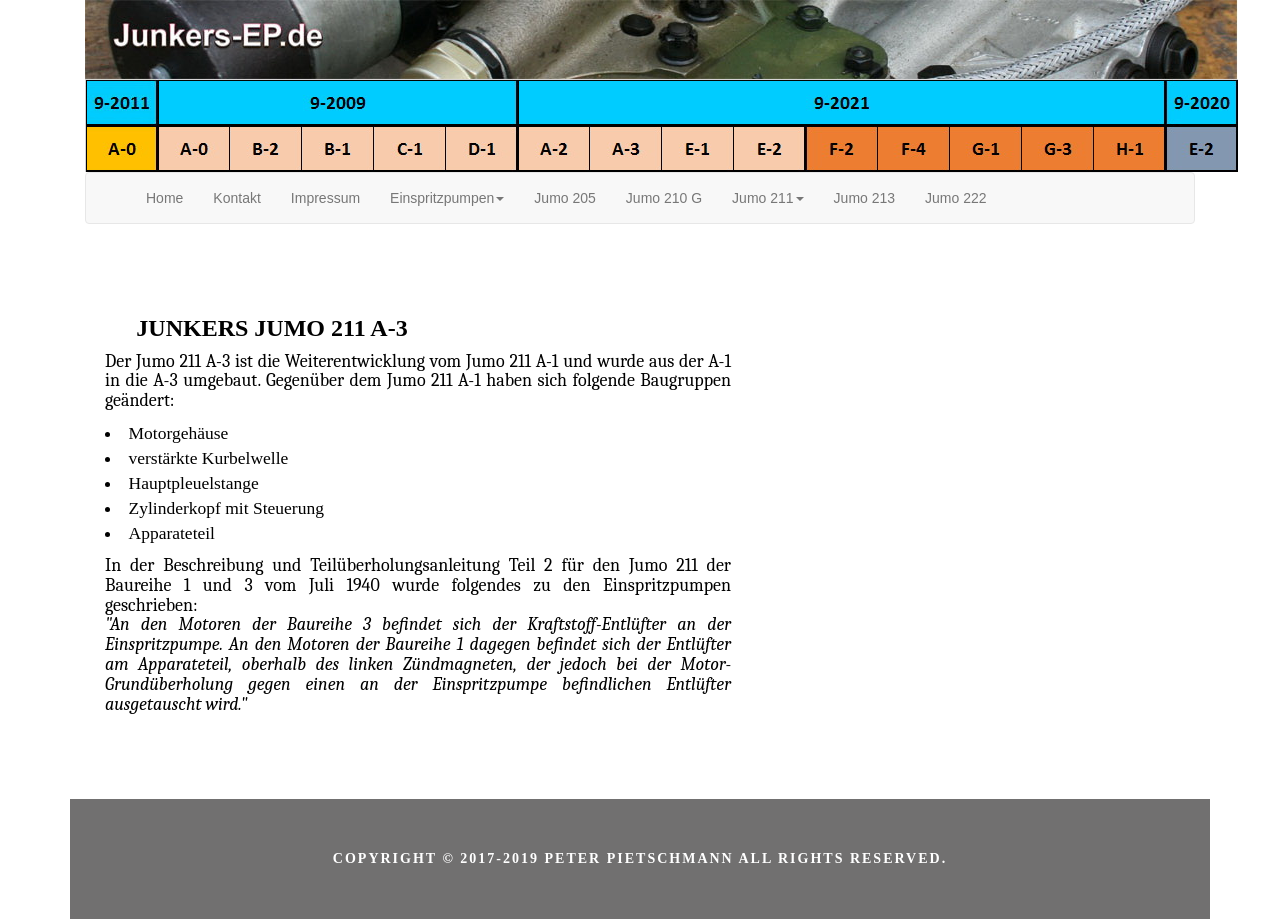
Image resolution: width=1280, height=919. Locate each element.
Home (164, 198)
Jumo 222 (955, 198)
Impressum (325, 198)
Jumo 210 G (664, 198)
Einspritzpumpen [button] (447, 198)
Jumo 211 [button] (767, 198)
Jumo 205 (564, 198)
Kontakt (236, 198)
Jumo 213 (864, 198)
